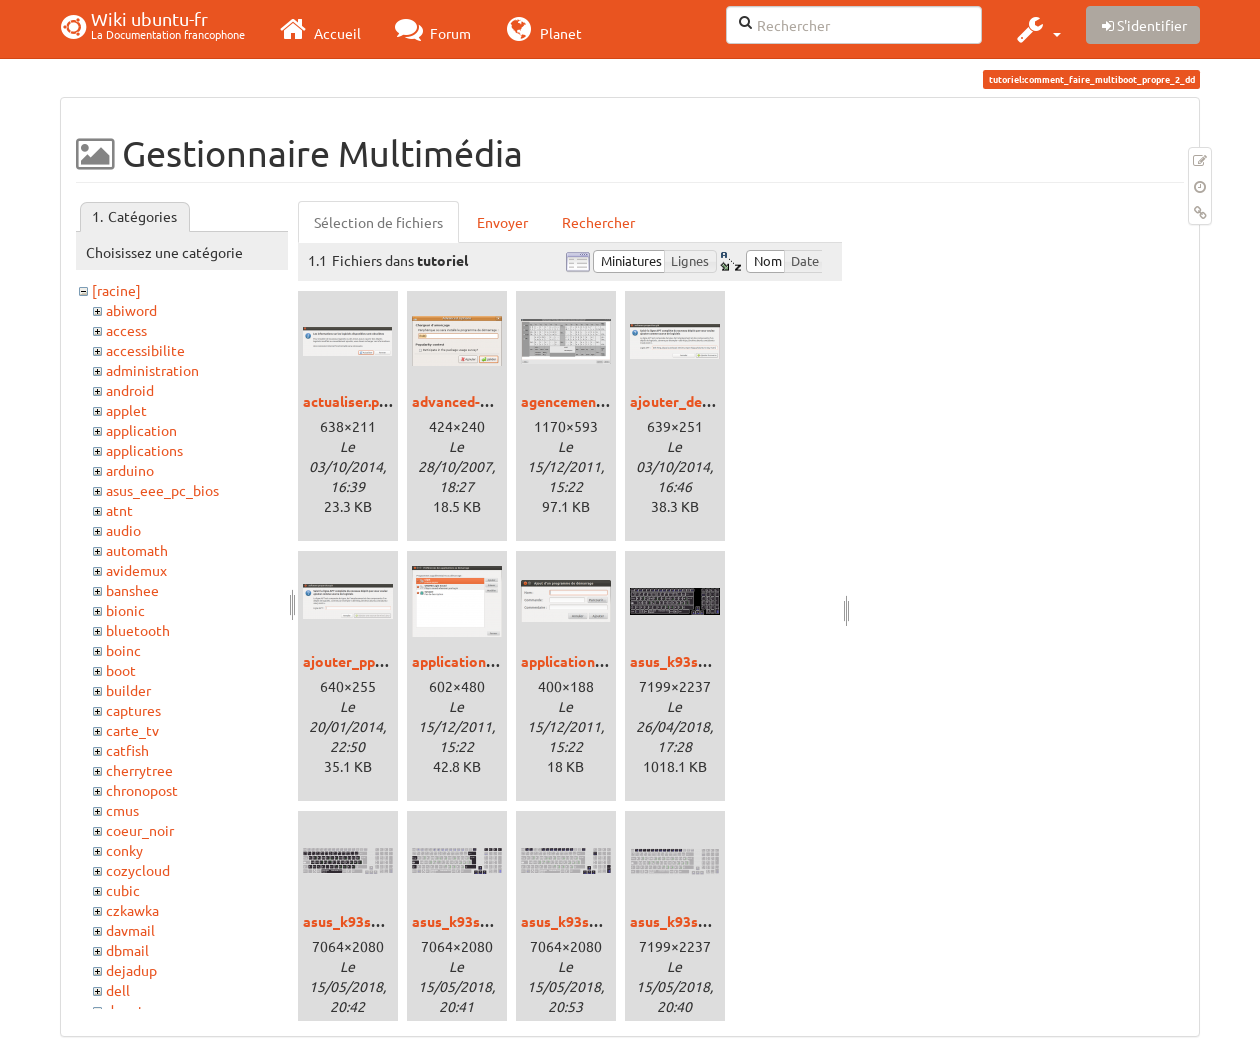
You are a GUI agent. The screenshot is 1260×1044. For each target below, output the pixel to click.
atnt (119, 510)
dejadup (131, 970)
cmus (122, 810)
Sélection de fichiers (378, 222)
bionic (125, 610)
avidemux (136, 570)
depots (128, 1010)
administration (152, 370)
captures (133, 710)
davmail (130, 930)
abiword (131, 310)
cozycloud (138, 870)
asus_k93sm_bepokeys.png (391, 921)
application (141, 430)
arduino (130, 470)
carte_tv (132, 730)
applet (126, 410)
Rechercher (598, 222)
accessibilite (145, 350)
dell (118, 990)
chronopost (142, 790)
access (126, 330)
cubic (123, 890)
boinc (123, 650)
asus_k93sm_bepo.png (703, 661)
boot (121, 670)
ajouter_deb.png (683, 401)
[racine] (116, 290)
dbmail (127, 950)
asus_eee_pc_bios (162, 490)
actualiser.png (349, 401)
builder (128, 690)
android (130, 390)
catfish (127, 750)
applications (144, 450)
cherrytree (139, 770)
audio (123, 530)
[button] (1036, 29)
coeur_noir (140, 830)
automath (137, 550)
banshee (132, 590)
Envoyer (502, 222)
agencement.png (575, 401)
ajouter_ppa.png (356, 661)
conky (124, 850)
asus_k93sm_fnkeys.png (600, 921)
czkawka (132, 910)
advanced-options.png (485, 401)
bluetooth (138, 630)
